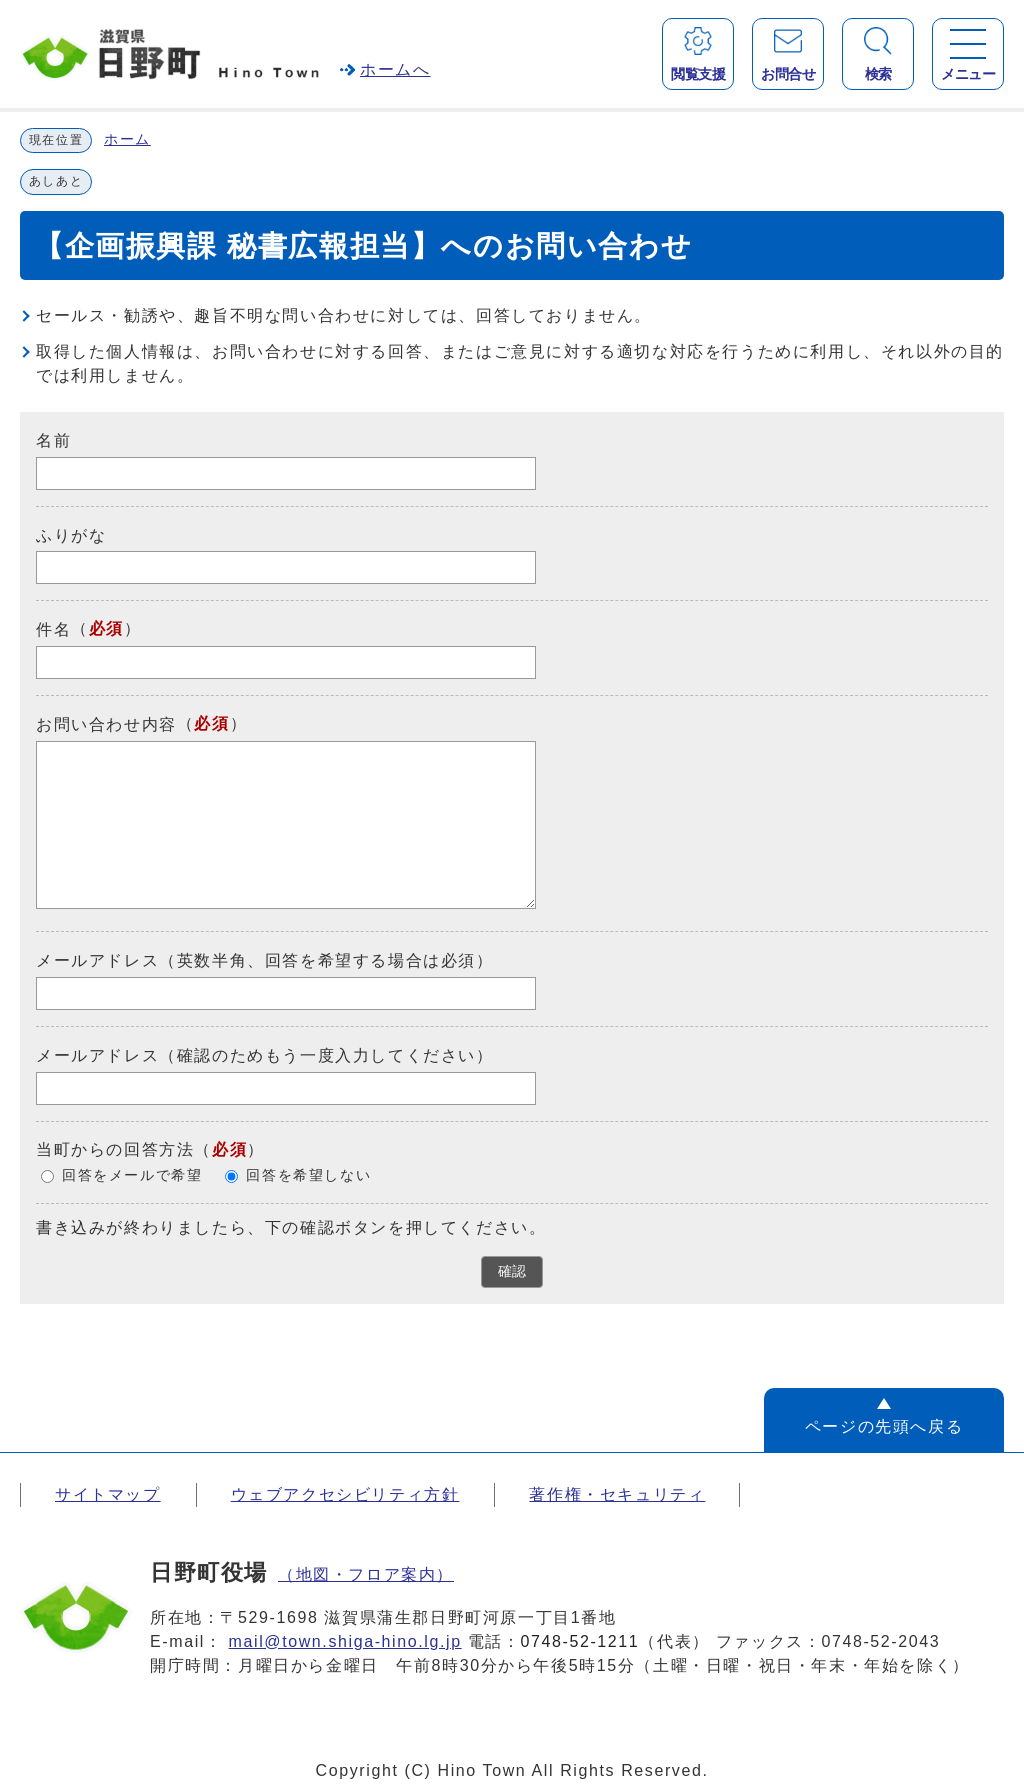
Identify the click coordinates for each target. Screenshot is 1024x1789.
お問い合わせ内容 (106, 724)
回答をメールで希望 (132, 1175)
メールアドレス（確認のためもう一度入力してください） (265, 1055)
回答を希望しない (308, 1175)
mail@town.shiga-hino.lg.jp (345, 1641)
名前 (53, 440)
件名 (53, 629)
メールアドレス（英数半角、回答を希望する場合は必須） (265, 960)
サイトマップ (108, 1494)
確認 (512, 1271)
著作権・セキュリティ (617, 1494)
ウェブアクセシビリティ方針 (345, 1494)
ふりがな (71, 534)
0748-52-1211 (580, 1641)
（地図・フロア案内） (366, 1574)
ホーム (127, 139)
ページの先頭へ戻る (884, 1426)
